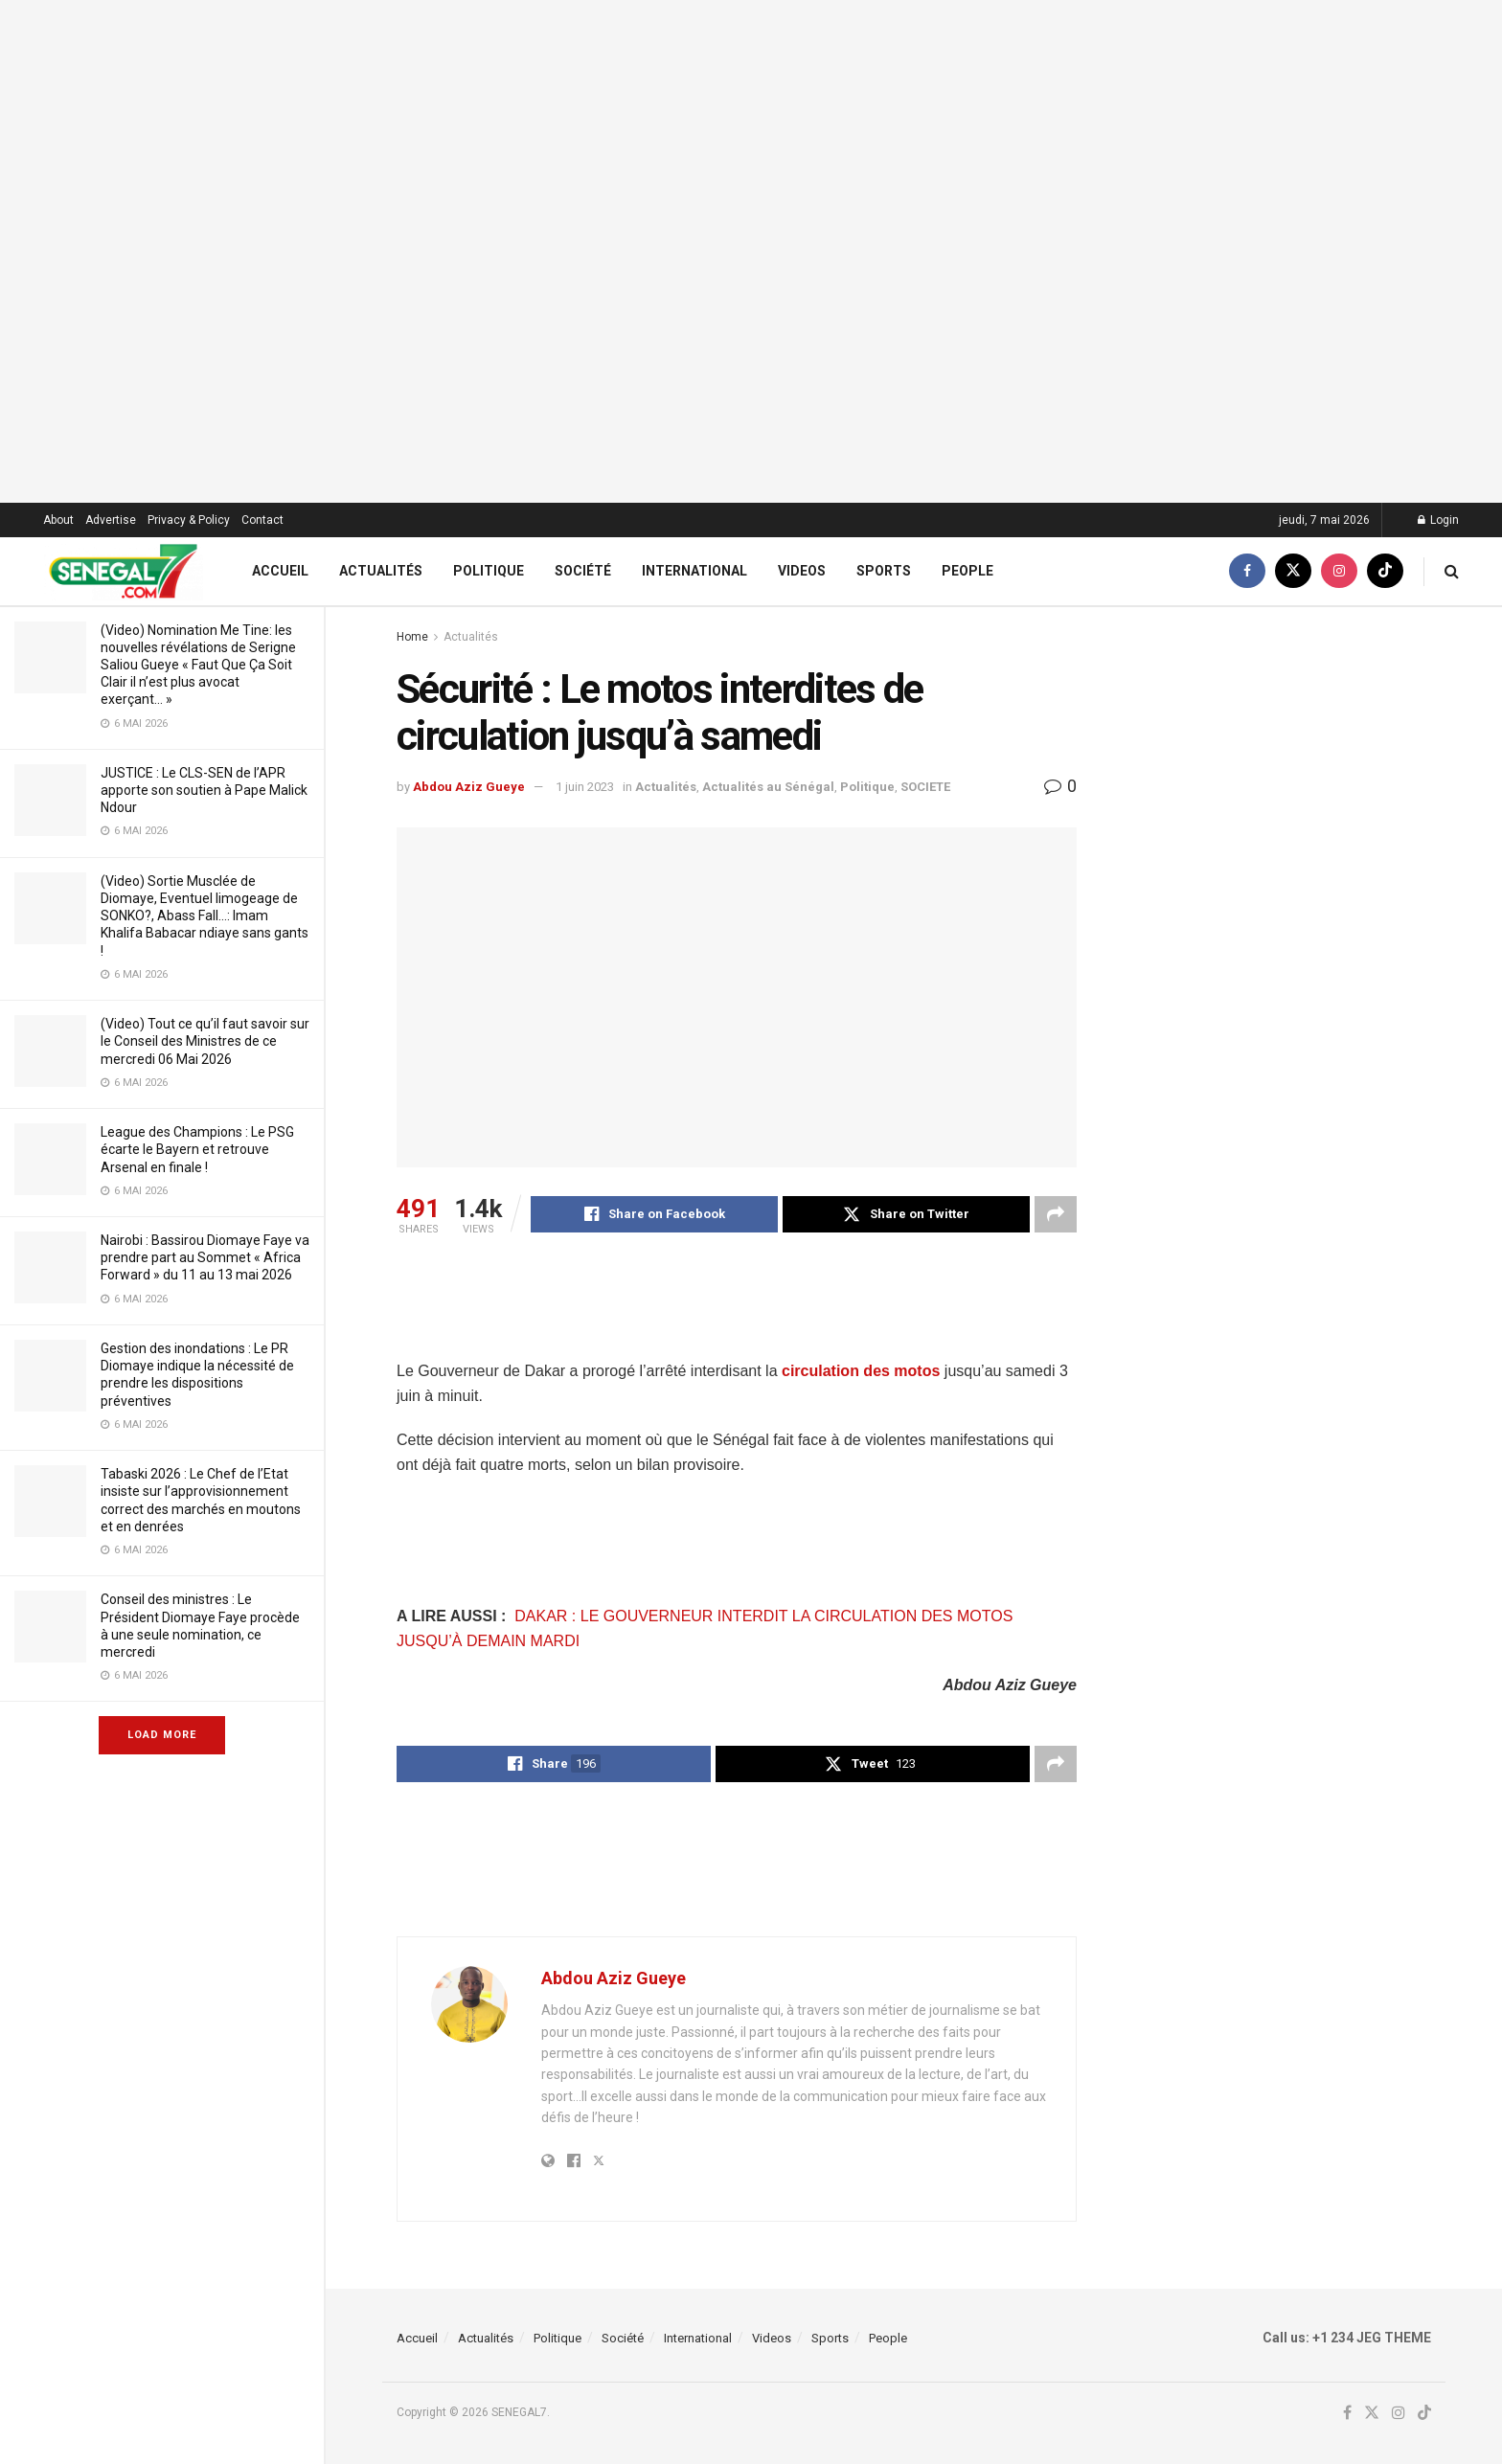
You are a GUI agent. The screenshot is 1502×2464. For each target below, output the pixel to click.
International (694, 570)
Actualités (380, 570)
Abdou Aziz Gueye (469, 787)
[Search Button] (1452, 571)
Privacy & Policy (189, 520)
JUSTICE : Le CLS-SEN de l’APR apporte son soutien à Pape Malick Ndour (204, 790)
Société (583, 570)
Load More (161, 1735)
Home (412, 637)
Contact (262, 520)
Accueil (280, 570)
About (58, 520)
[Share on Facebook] (654, 1214)
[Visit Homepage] (123, 571)
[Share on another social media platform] (1056, 1214)
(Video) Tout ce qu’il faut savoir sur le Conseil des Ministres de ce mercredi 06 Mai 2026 (205, 1041)
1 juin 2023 (585, 787)
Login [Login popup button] (1438, 520)
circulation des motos (861, 1371)
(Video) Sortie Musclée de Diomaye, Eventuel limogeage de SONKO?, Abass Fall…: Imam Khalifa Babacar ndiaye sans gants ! (204, 916)
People (967, 570)
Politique (488, 570)
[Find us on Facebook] (1247, 571)
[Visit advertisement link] (751, 251)
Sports (883, 570)
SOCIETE (925, 787)
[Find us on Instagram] (1339, 571)
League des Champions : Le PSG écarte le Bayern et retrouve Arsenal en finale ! (197, 1149)
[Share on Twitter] (906, 1214)
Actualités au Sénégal (768, 787)
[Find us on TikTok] (1385, 571)
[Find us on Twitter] (1293, 571)
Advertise (110, 520)
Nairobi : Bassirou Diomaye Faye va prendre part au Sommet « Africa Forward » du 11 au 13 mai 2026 (205, 1257)
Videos (802, 570)
